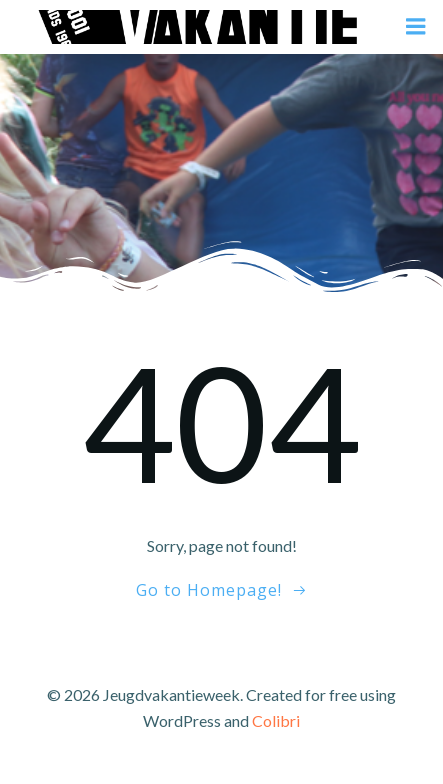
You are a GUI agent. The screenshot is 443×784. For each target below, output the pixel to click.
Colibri (276, 720)
